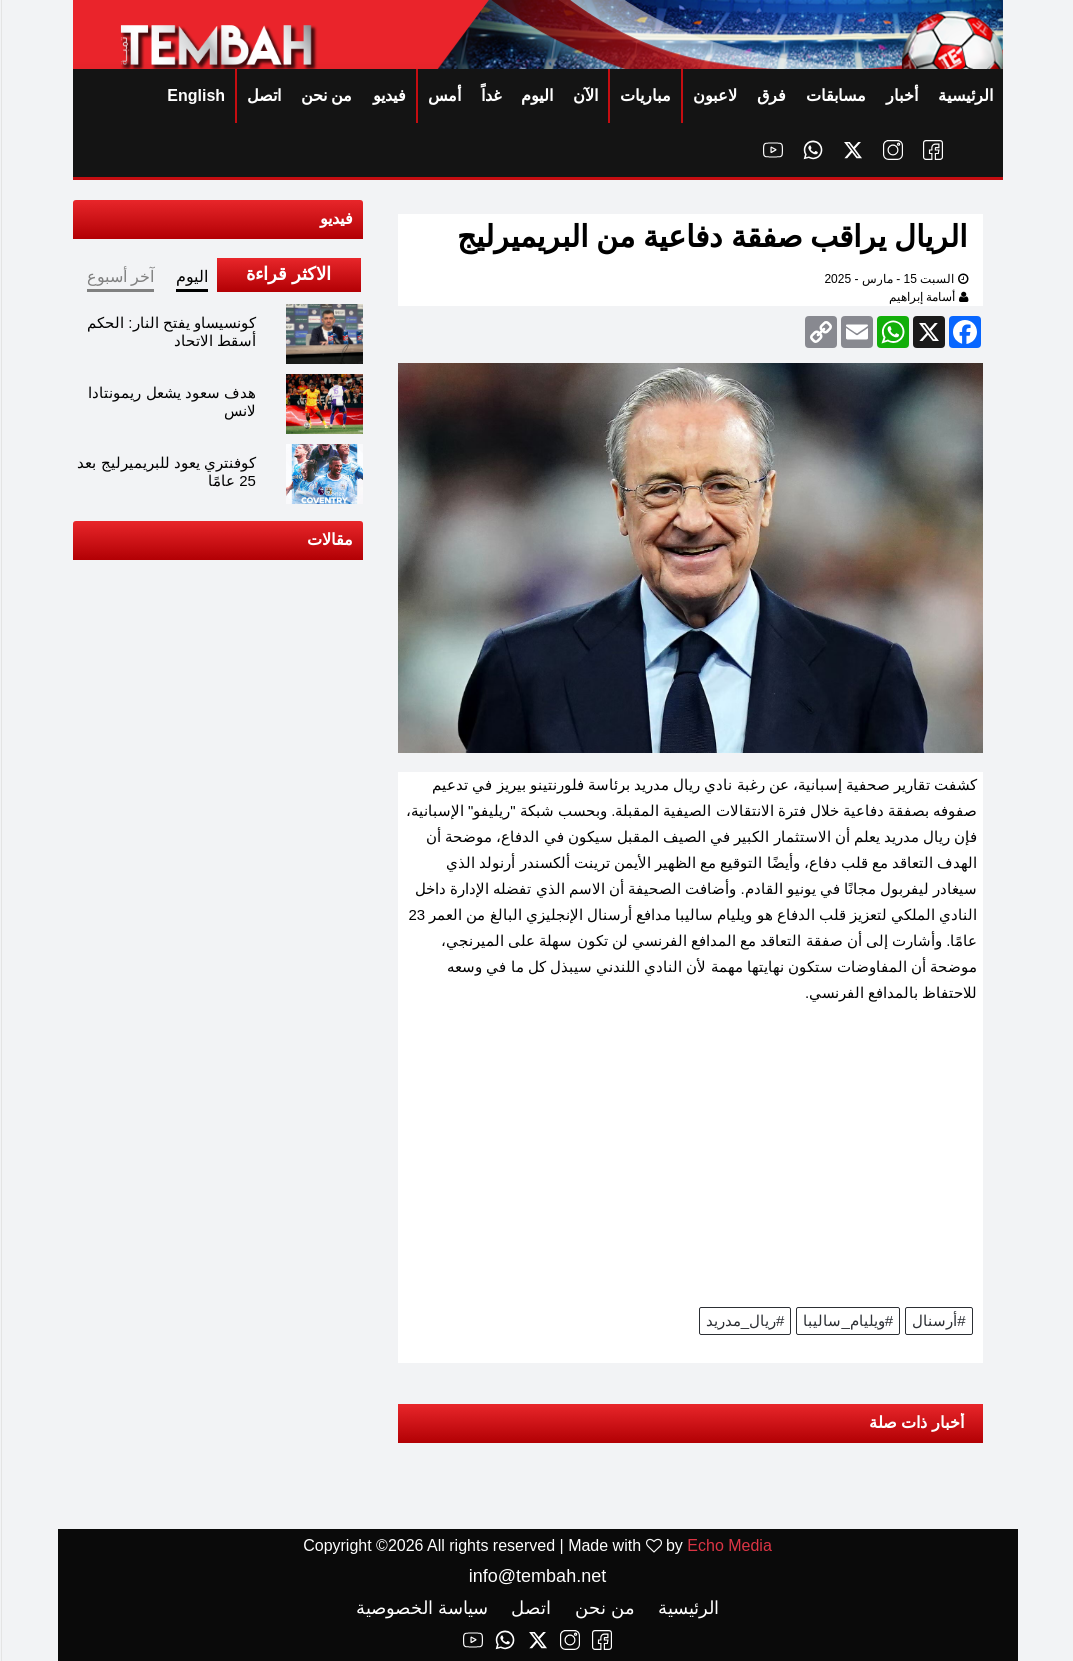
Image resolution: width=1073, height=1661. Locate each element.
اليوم (536, 95)
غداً (490, 95)
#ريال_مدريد (744, 1320)
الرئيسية (964, 95)
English (195, 95)
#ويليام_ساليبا (847, 1320)
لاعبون (714, 95)
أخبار (901, 95)
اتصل (263, 95)
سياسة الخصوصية (421, 1608)
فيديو (388, 95)
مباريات (644, 95)
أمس (443, 95)
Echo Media (728, 1545)
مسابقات (835, 95)
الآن (584, 95)
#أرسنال (937, 1320)
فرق (770, 95)
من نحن (325, 95)
